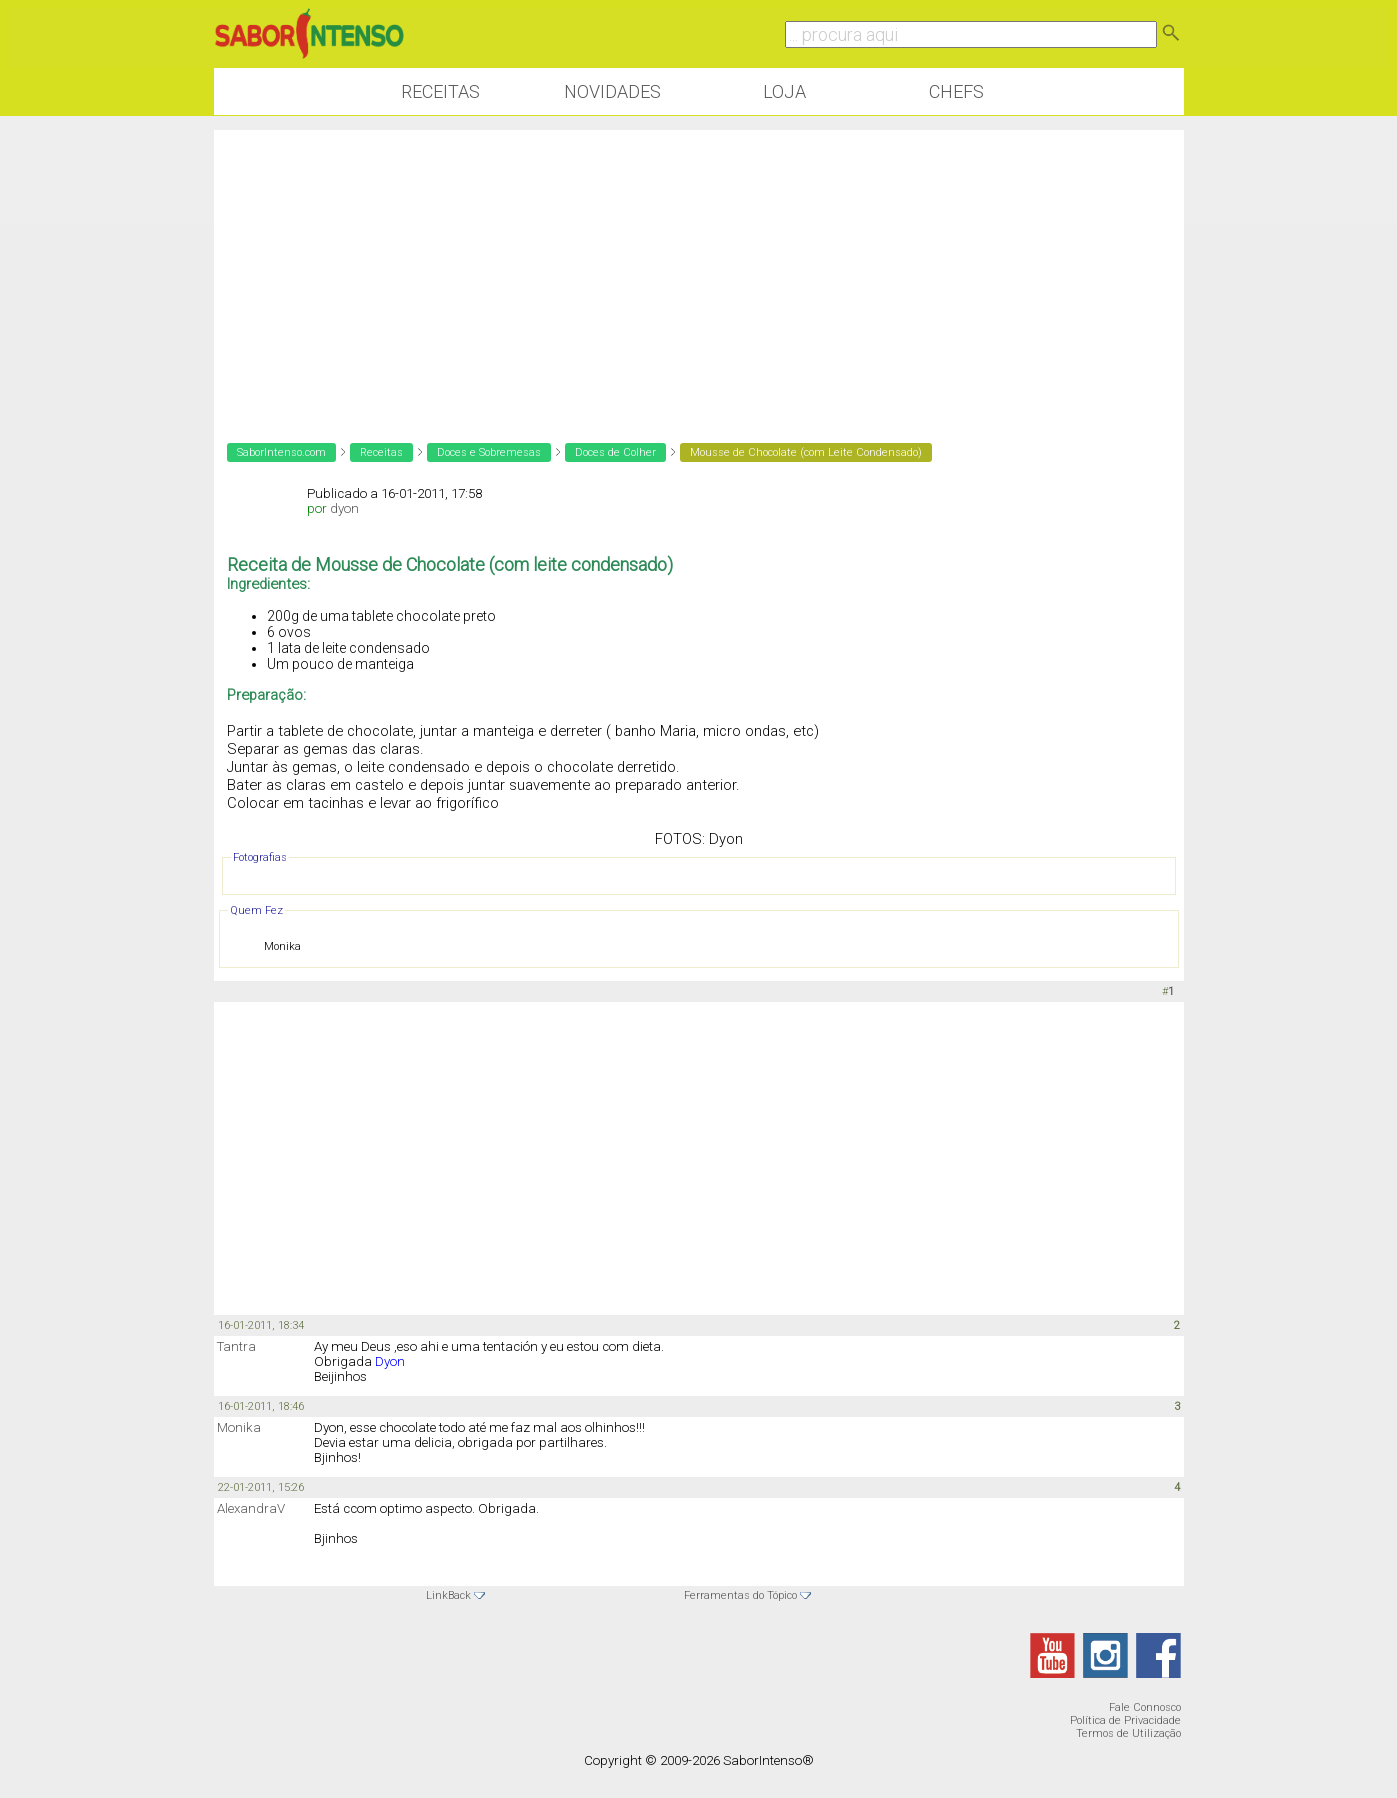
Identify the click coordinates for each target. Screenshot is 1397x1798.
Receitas (440, 91)
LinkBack (448, 1595)
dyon (344, 508)
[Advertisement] (699, 270)
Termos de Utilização (1128, 1733)
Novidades (612, 91)
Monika (239, 1427)
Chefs (956, 91)
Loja (784, 91)
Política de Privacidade (1125, 1720)
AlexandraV (251, 1508)
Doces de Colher (615, 452)
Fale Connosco (1145, 1707)
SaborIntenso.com (281, 452)
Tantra (236, 1346)
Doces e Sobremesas (489, 452)
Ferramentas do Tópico (740, 1595)
